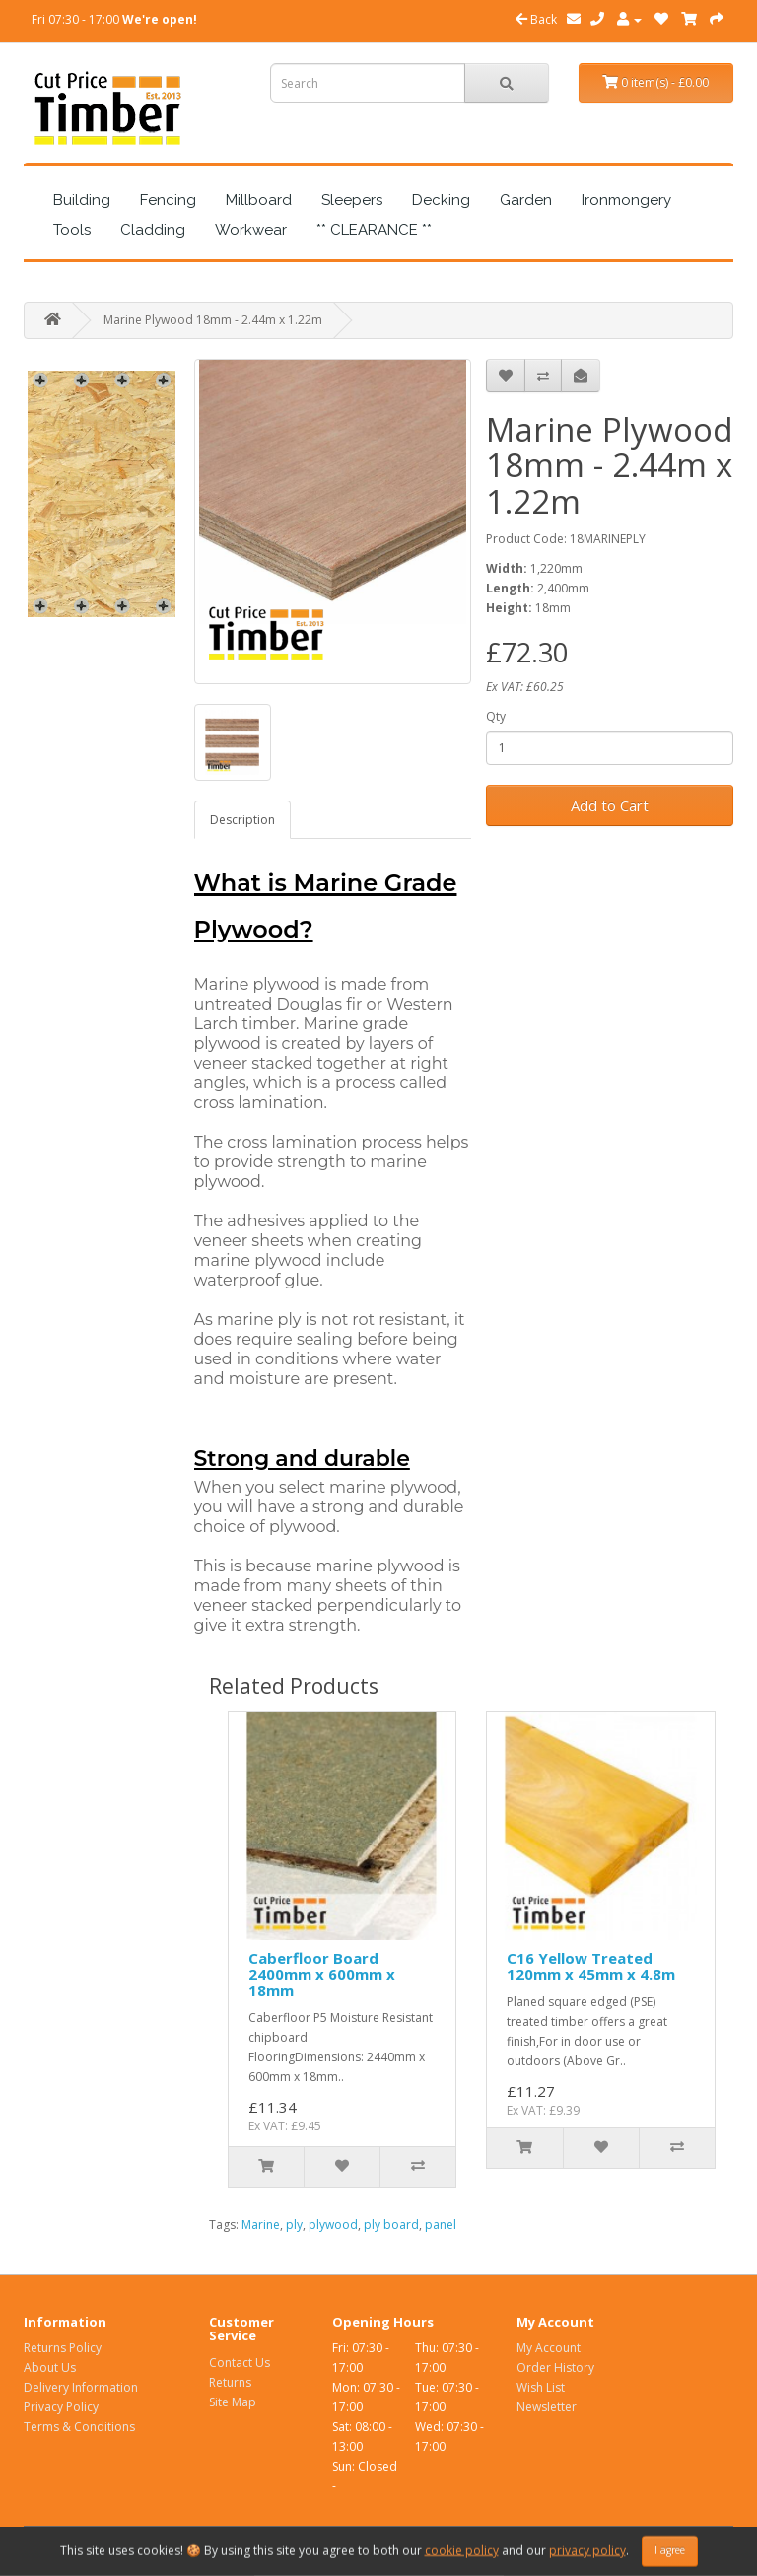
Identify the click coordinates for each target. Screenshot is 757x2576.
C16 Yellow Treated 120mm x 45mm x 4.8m (591, 1966)
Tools (72, 230)
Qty (496, 716)
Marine (260, 2224)
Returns (230, 2382)
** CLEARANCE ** (374, 230)
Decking (441, 200)
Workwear (251, 230)
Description (242, 819)
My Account (548, 2347)
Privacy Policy (61, 2407)
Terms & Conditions (79, 2426)
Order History (555, 2367)
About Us (50, 2367)
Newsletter (546, 2407)
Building (81, 200)
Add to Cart (610, 805)
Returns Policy (63, 2347)
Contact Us (239, 2362)
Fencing (168, 200)
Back (536, 19)
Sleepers (351, 200)
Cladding (152, 230)
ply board (391, 2224)
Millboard (259, 200)
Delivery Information (81, 2387)
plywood (333, 2224)
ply (294, 2224)
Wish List (540, 2387)
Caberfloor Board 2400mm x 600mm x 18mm (321, 1974)
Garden (526, 200)
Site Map (232, 2402)
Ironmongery (626, 200)
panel (440, 2224)
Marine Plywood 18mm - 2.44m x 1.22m (212, 320)
